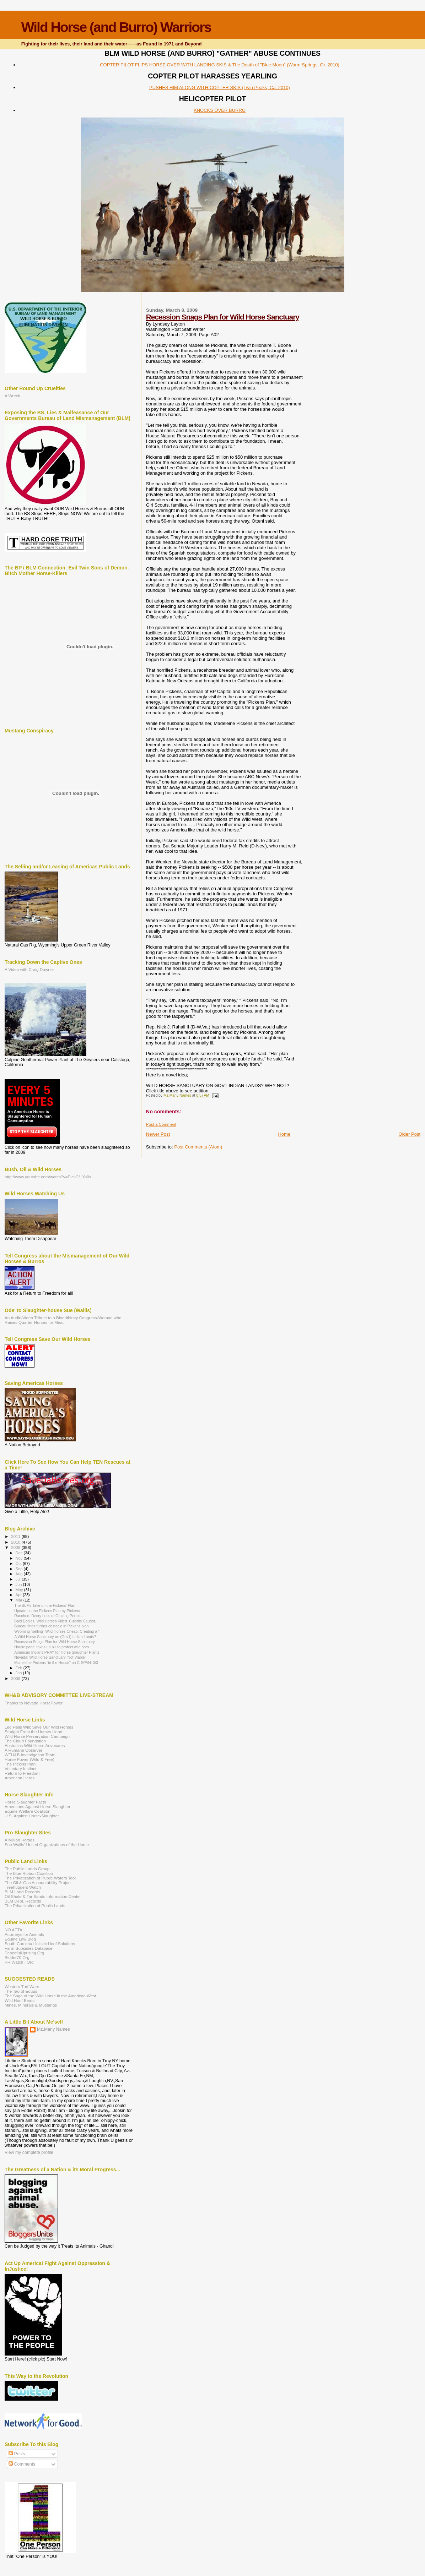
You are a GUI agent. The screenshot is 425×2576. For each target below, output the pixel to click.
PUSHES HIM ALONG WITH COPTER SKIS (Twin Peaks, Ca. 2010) (219, 87)
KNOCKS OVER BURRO (220, 110)
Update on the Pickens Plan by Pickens (47, 1611)
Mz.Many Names (53, 2029)
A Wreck (12, 395)
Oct (19, 1563)
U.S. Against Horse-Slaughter (32, 1815)
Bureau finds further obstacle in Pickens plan (51, 1626)
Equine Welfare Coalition (27, 1811)
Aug (20, 1574)
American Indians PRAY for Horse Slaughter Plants (56, 1652)
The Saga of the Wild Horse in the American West (50, 1995)
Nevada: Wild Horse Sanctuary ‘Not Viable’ (50, 1657)
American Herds (19, 1777)
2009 (16, 1547)
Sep (20, 1569)
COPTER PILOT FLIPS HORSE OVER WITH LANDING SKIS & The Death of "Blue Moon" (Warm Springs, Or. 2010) (219, 64)
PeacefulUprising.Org (24, 1952)
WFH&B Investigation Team (30, 1754)
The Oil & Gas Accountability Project (38, 1882)
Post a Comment (161, 1124)
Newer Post (158, 1134)
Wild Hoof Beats (19, 2000)
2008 (16, 1678)
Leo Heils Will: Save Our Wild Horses (39, 1727)
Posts (17, 2453)
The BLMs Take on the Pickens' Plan (44, 1605)
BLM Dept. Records (23, 1901)
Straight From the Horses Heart (34, 1731)
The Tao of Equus (21, 1991)
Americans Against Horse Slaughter (37, 1806)
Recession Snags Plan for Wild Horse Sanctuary (222, 317)
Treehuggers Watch (23, 1887)
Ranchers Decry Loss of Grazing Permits (48, 1616)
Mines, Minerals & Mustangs (31, 2005)
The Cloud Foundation (25, 1741)
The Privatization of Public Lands (35, 1905)
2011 (16, 1536)
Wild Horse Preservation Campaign (37, 1736)
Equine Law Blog (20, 1939)
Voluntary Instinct (20, 1768)
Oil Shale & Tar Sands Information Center (43, 1896)
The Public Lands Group (27, 1868)
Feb (19, 1668)
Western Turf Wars (22, 1986)
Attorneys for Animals (24, 1934)
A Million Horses (19, 1840)
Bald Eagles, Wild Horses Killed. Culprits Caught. (55, 1621)
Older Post (409, 1134)
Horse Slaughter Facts (25, 1802)
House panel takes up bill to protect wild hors (51, 1647)
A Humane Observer (23, 1750)
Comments (22, 2464)
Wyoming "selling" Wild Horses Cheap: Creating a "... (58, 1631)
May (20, 1590)
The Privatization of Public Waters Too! (40, 1878)
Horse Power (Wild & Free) (29, 1759)
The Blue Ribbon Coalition (29, 1873)
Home (284, 1134)
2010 (16, 1542)
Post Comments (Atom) (198, 1147)
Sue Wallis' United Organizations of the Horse (47, 1844)
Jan (19, 1673)
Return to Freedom (22, 1773)
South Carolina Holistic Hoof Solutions (40, 1943)
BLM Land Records (22, 1891)
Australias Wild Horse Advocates (35, 1745)
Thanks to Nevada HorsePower (34, 1703)
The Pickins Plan (20, 1764)
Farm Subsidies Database (29, 1948)
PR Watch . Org (19, 1962)
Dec (20, 1553)
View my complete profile (29, 2152)
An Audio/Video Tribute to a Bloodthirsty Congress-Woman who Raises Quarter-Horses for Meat (63, 1320)
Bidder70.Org (17, 1957)
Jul (19, 1579)
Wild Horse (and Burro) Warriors (116, 27)
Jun (19, 1584)
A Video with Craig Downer (29, 969)
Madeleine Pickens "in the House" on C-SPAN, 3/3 (56, 1662)
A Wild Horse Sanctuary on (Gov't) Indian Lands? (55, 1636)
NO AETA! (14, 1929)
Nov (20, 1558)
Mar (19, 1600)
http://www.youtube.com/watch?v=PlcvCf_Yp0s (48, 1176)
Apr (19, 1595)
